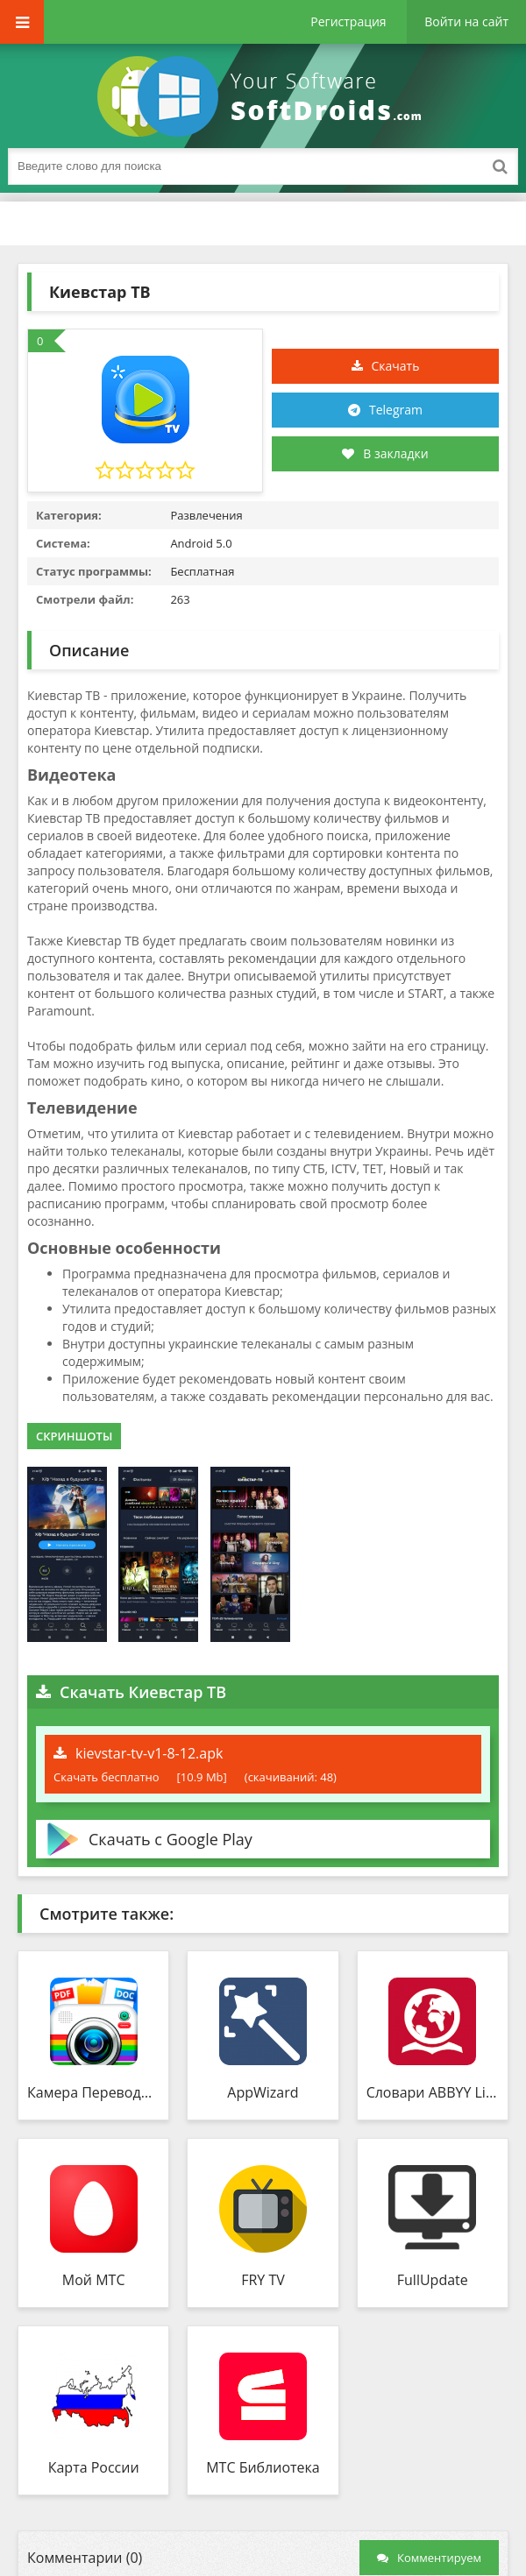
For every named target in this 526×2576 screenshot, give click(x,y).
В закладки (385, 453)
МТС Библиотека (263, 2467)
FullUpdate (432, 2279)
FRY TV (263, 2279)
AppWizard (262, 2092)
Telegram (396, 409)
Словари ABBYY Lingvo (432, 2092)
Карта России (93, 2467)
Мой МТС (93, 2279)
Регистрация (348, 21)
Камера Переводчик (93, 2092)
